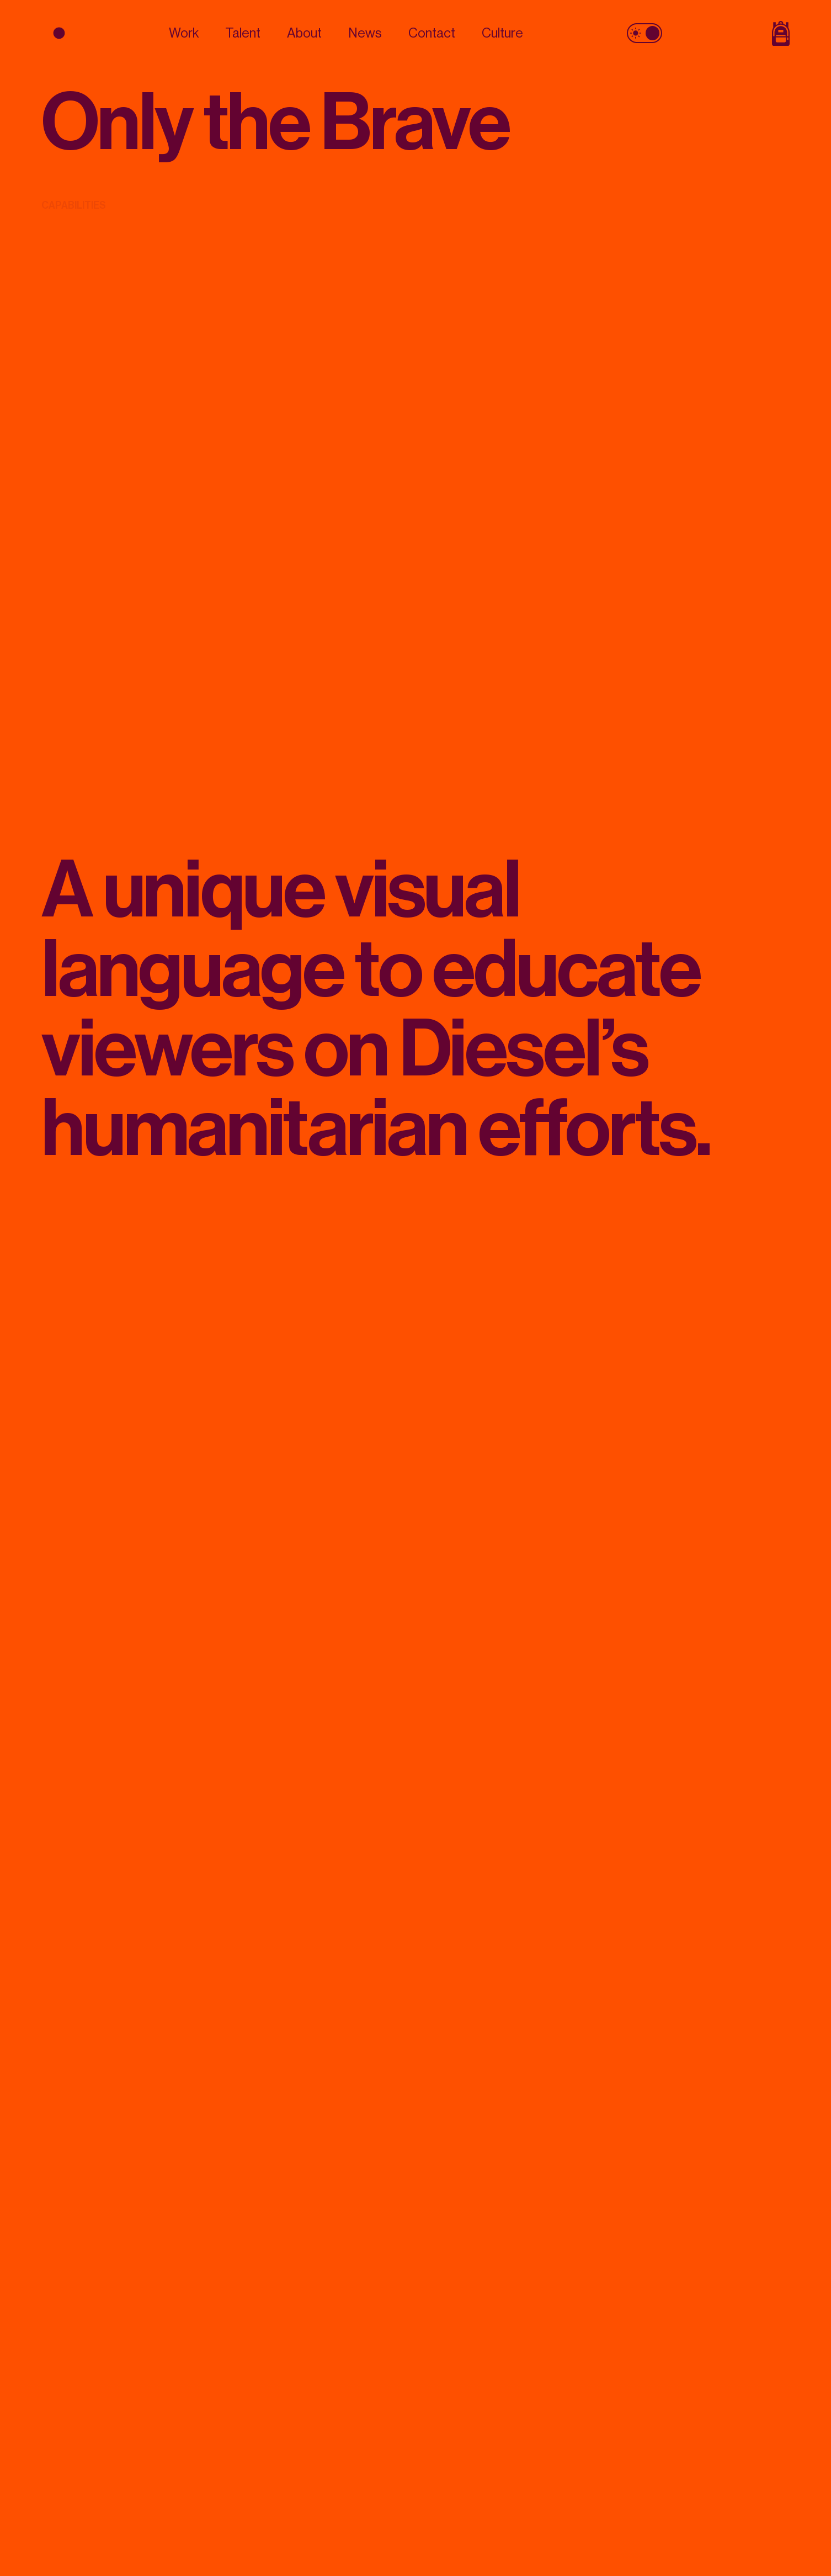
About (304, 32)
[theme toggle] (644, 33)
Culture (502, 32)
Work (184, 32)
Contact (431, 32)
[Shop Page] (734, 32)
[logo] (96, 32)
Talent (242, 32)
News (365, 32)
